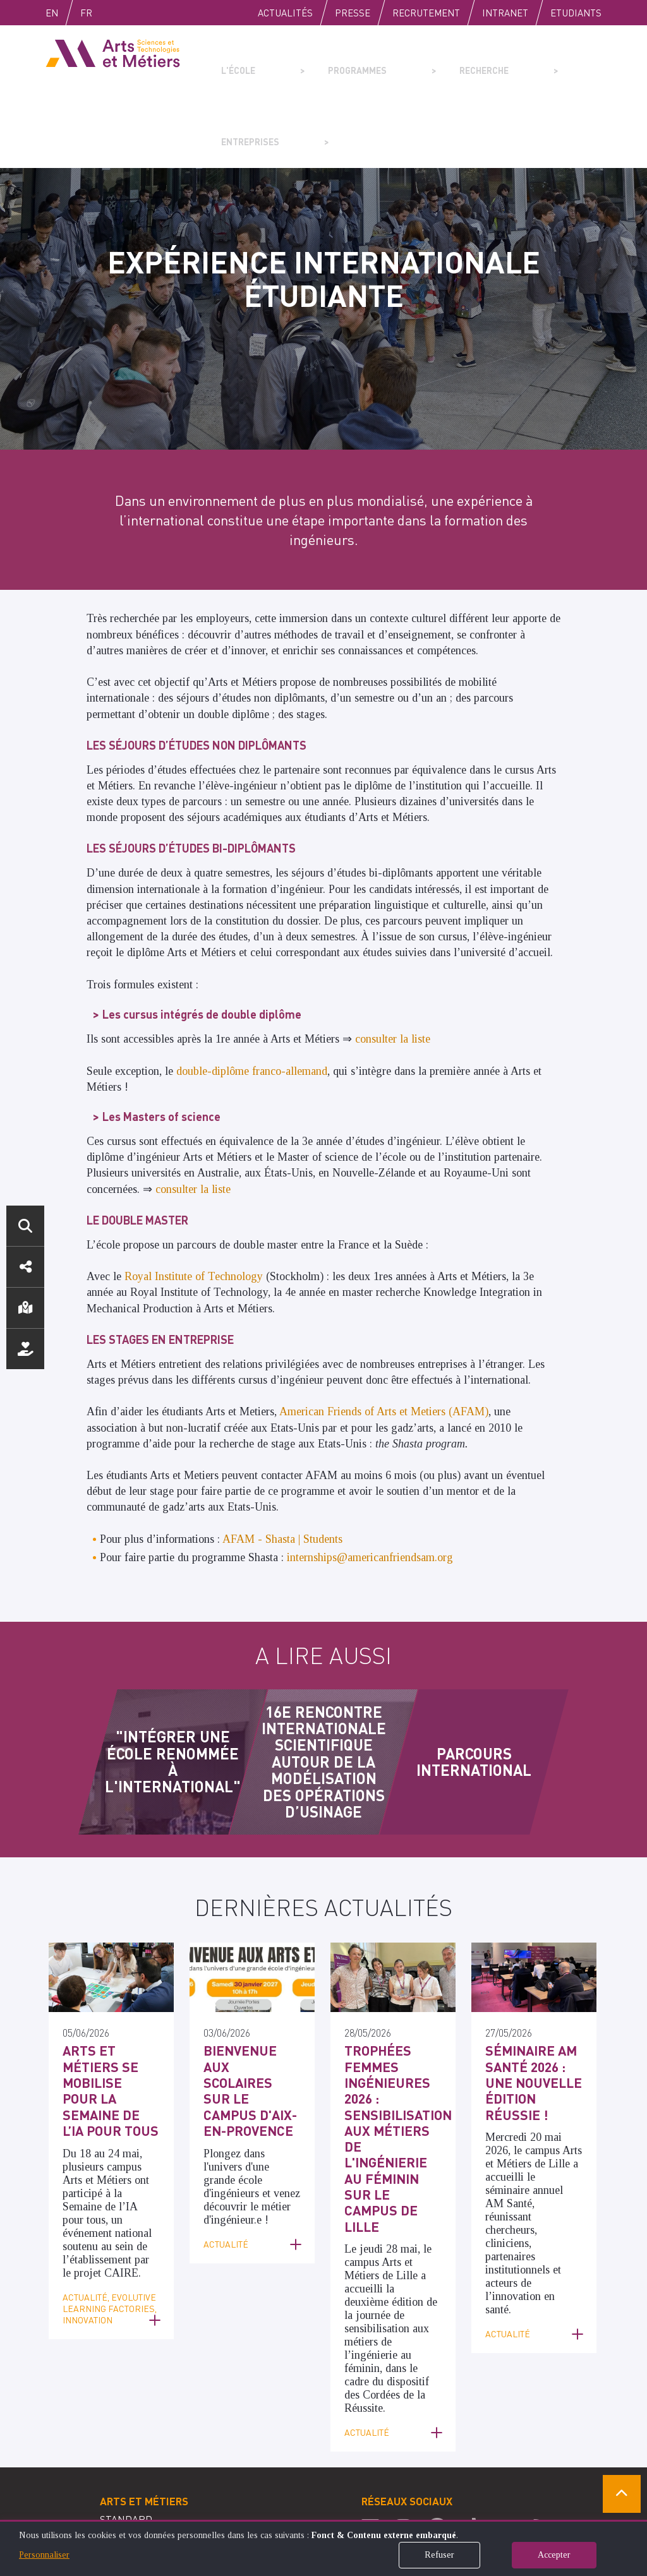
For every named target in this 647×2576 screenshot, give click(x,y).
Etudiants (576, 12)
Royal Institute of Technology (193, 1205)
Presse (352, 12)
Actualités (285, 12)
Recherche (419, 60)
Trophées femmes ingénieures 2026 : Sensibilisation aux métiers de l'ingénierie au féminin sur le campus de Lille (389, 2032)
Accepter (554, 2555)
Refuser (439, 2555)
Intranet (505, 12)
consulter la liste (392, 967)
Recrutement (426, 12)
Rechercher (25, 1226)
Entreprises (517, 60)
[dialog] (323, 2548)
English (65, 12)
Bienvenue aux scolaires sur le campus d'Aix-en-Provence (251, 1998)
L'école (233, 60)
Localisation (25, 1308)
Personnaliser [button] (44, 2555)
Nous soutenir (25, 1349)
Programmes (321, 60)
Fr (113, 12)
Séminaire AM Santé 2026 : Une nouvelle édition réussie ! (532, 1998)
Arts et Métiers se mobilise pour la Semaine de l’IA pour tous (110, 1998)
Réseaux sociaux (25, 1267)
